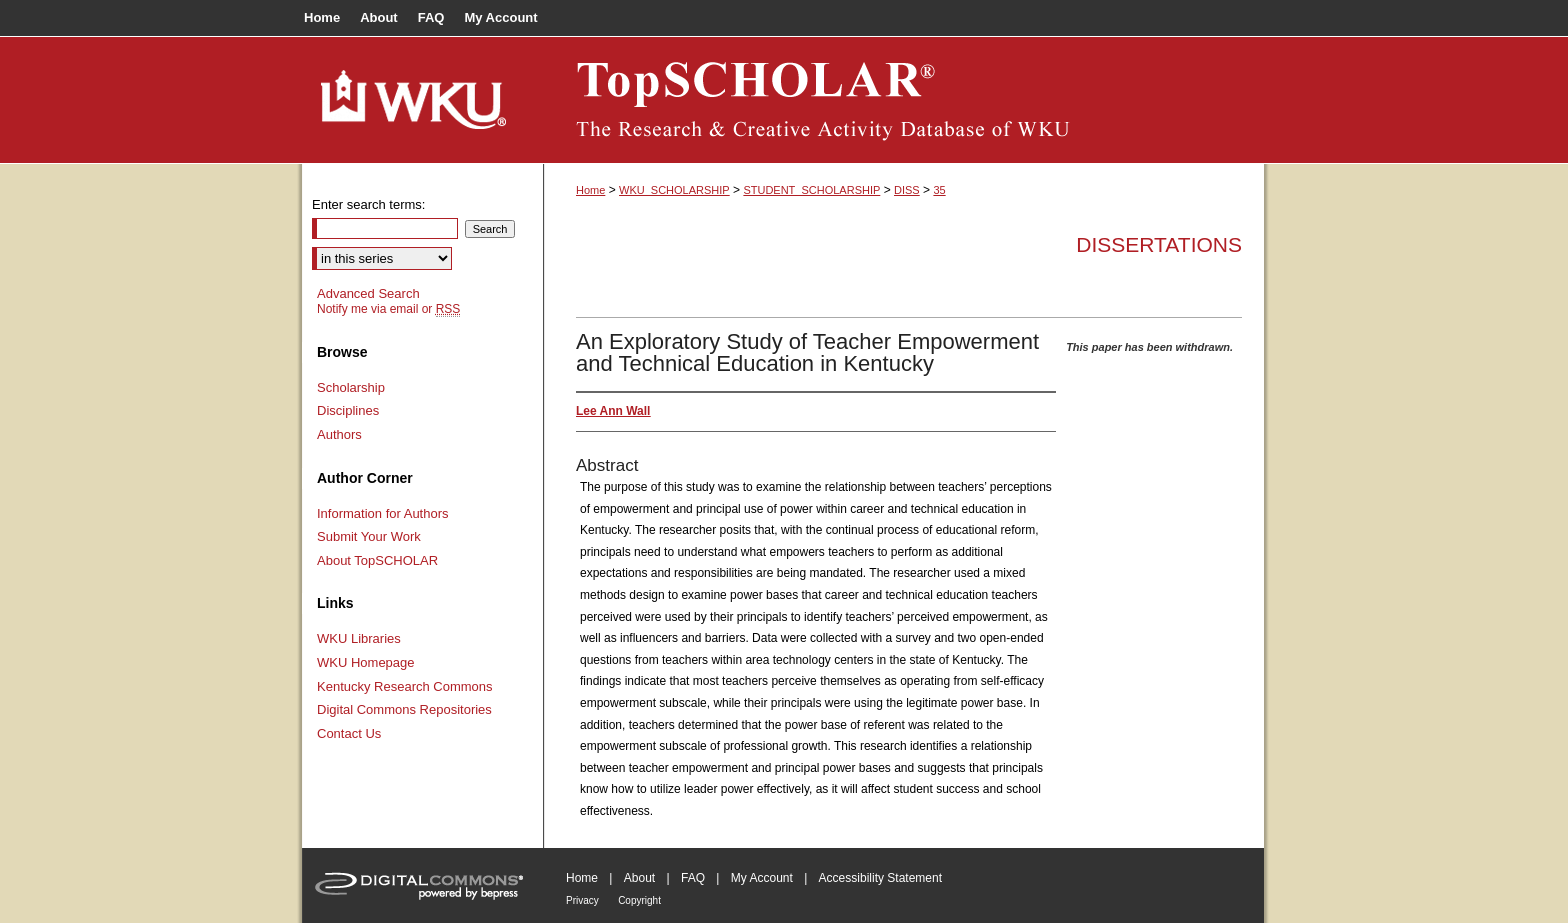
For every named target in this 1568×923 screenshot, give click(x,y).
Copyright (639, 900)
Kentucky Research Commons (405, 686)
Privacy (582, 900)
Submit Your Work (369, 536)
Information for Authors (383, 513)
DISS (907, 190)
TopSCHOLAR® (904, 100)
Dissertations (1159, 244)
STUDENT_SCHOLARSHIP (811, 190)
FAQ (693, 878)
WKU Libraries (359, 638)
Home (590, 190)
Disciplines (348, 410)
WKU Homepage (366, 662)
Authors (339, 434)
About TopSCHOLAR (377, 560)
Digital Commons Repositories (404, 709)
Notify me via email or (388, 309)
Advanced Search (368, 293)
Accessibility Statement (880, 878)
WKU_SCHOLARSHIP (674, 190)
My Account (762, 878)
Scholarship (351, 387)
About (639, 878)
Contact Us (349, 733)
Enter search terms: (368, 204)
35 (939, 190)
